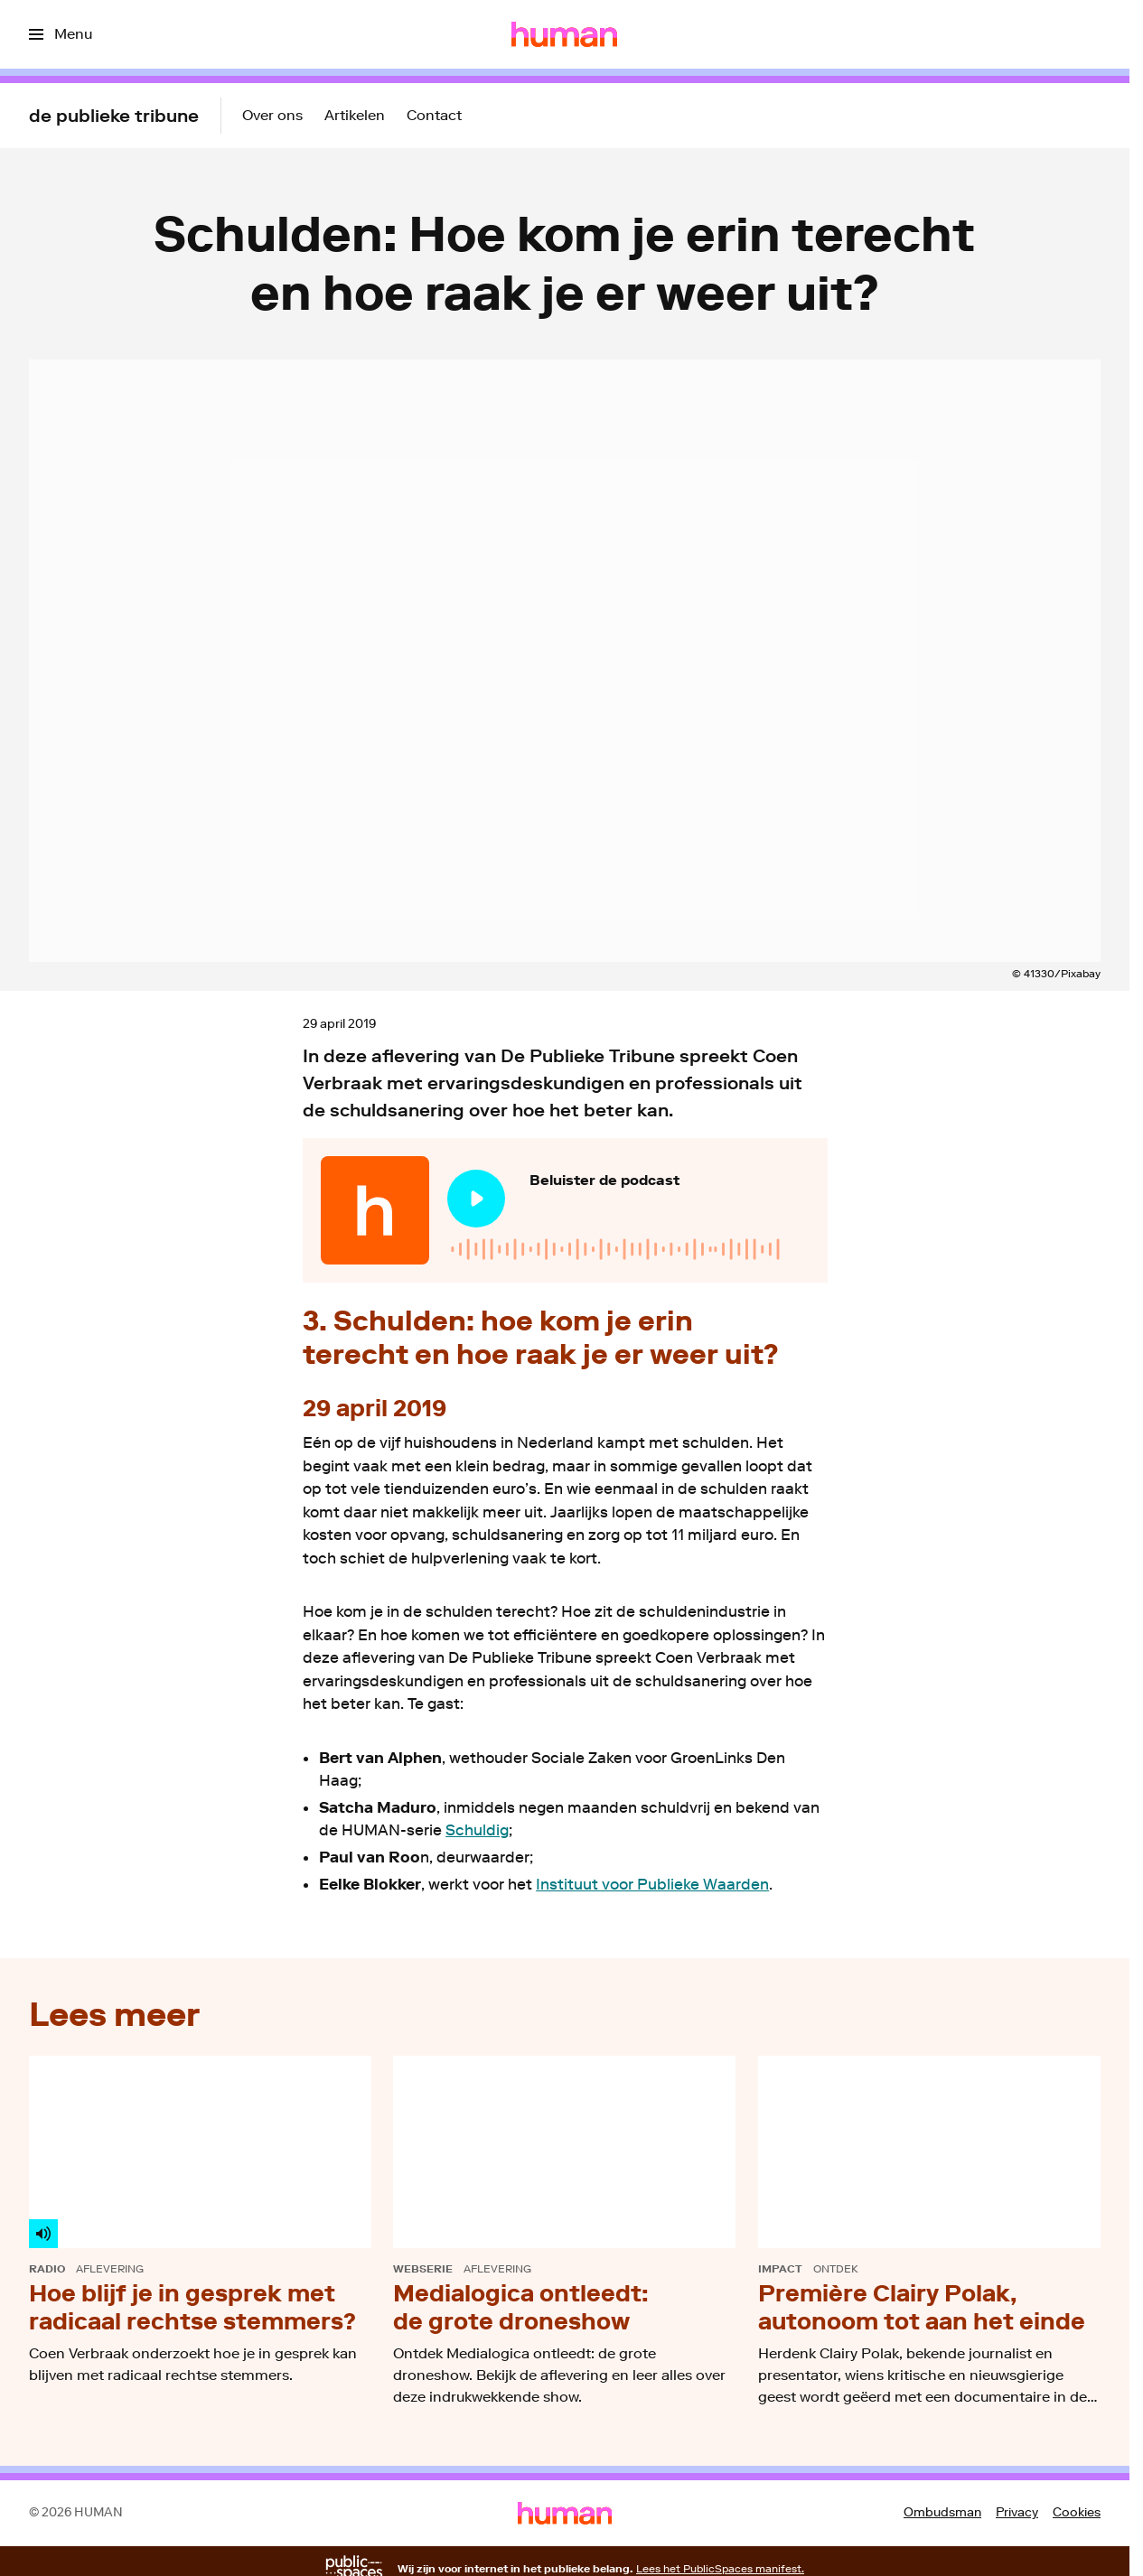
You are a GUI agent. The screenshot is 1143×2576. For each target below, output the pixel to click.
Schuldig (477, 1830)
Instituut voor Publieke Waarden (652, 1884)
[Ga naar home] (564, 34)
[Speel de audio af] (476, 1198)
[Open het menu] (60, 34)
